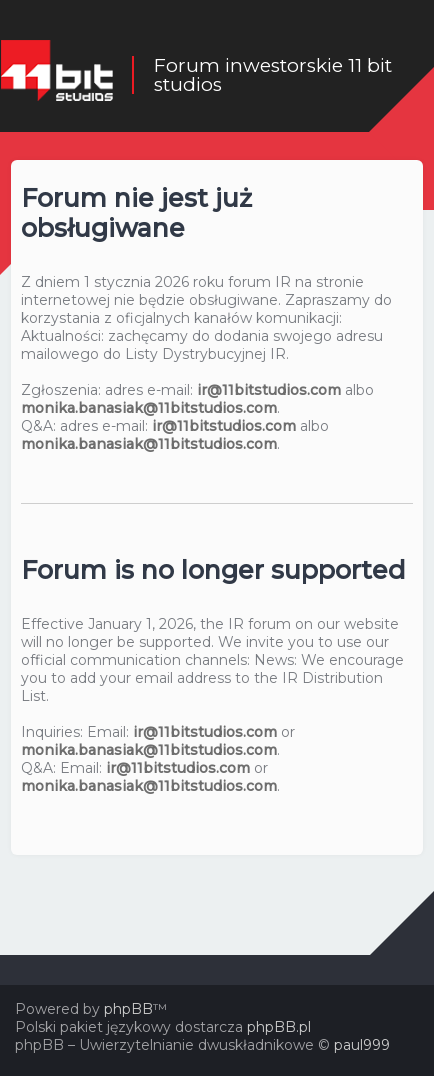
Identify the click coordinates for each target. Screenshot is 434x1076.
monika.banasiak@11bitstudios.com (149, 408)
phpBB (128, 1009)
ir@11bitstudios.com (269, 390)
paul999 (362, 1045)
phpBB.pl (279, 1027)
